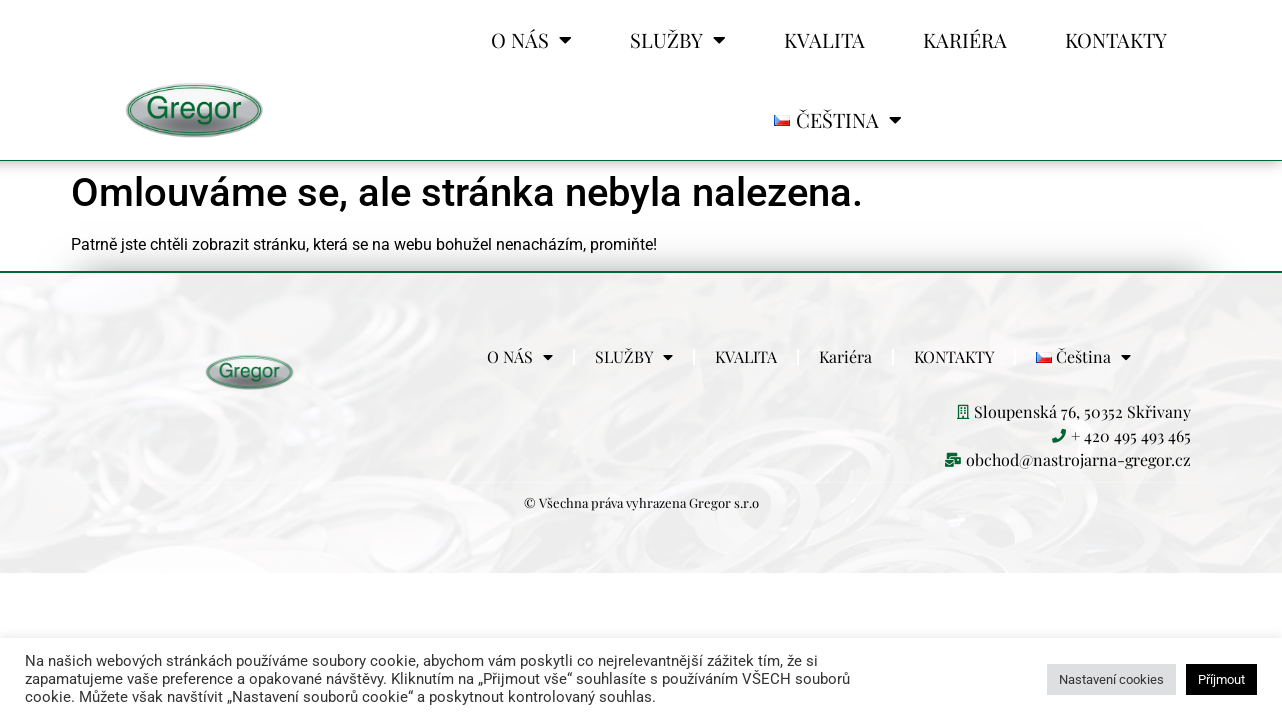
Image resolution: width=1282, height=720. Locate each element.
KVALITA (824, 39)
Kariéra (965, 39)
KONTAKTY (1116, 39)
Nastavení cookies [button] (1111, 679)
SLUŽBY (678, 40)
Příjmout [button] (1221, 679)
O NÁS (531, 40)
